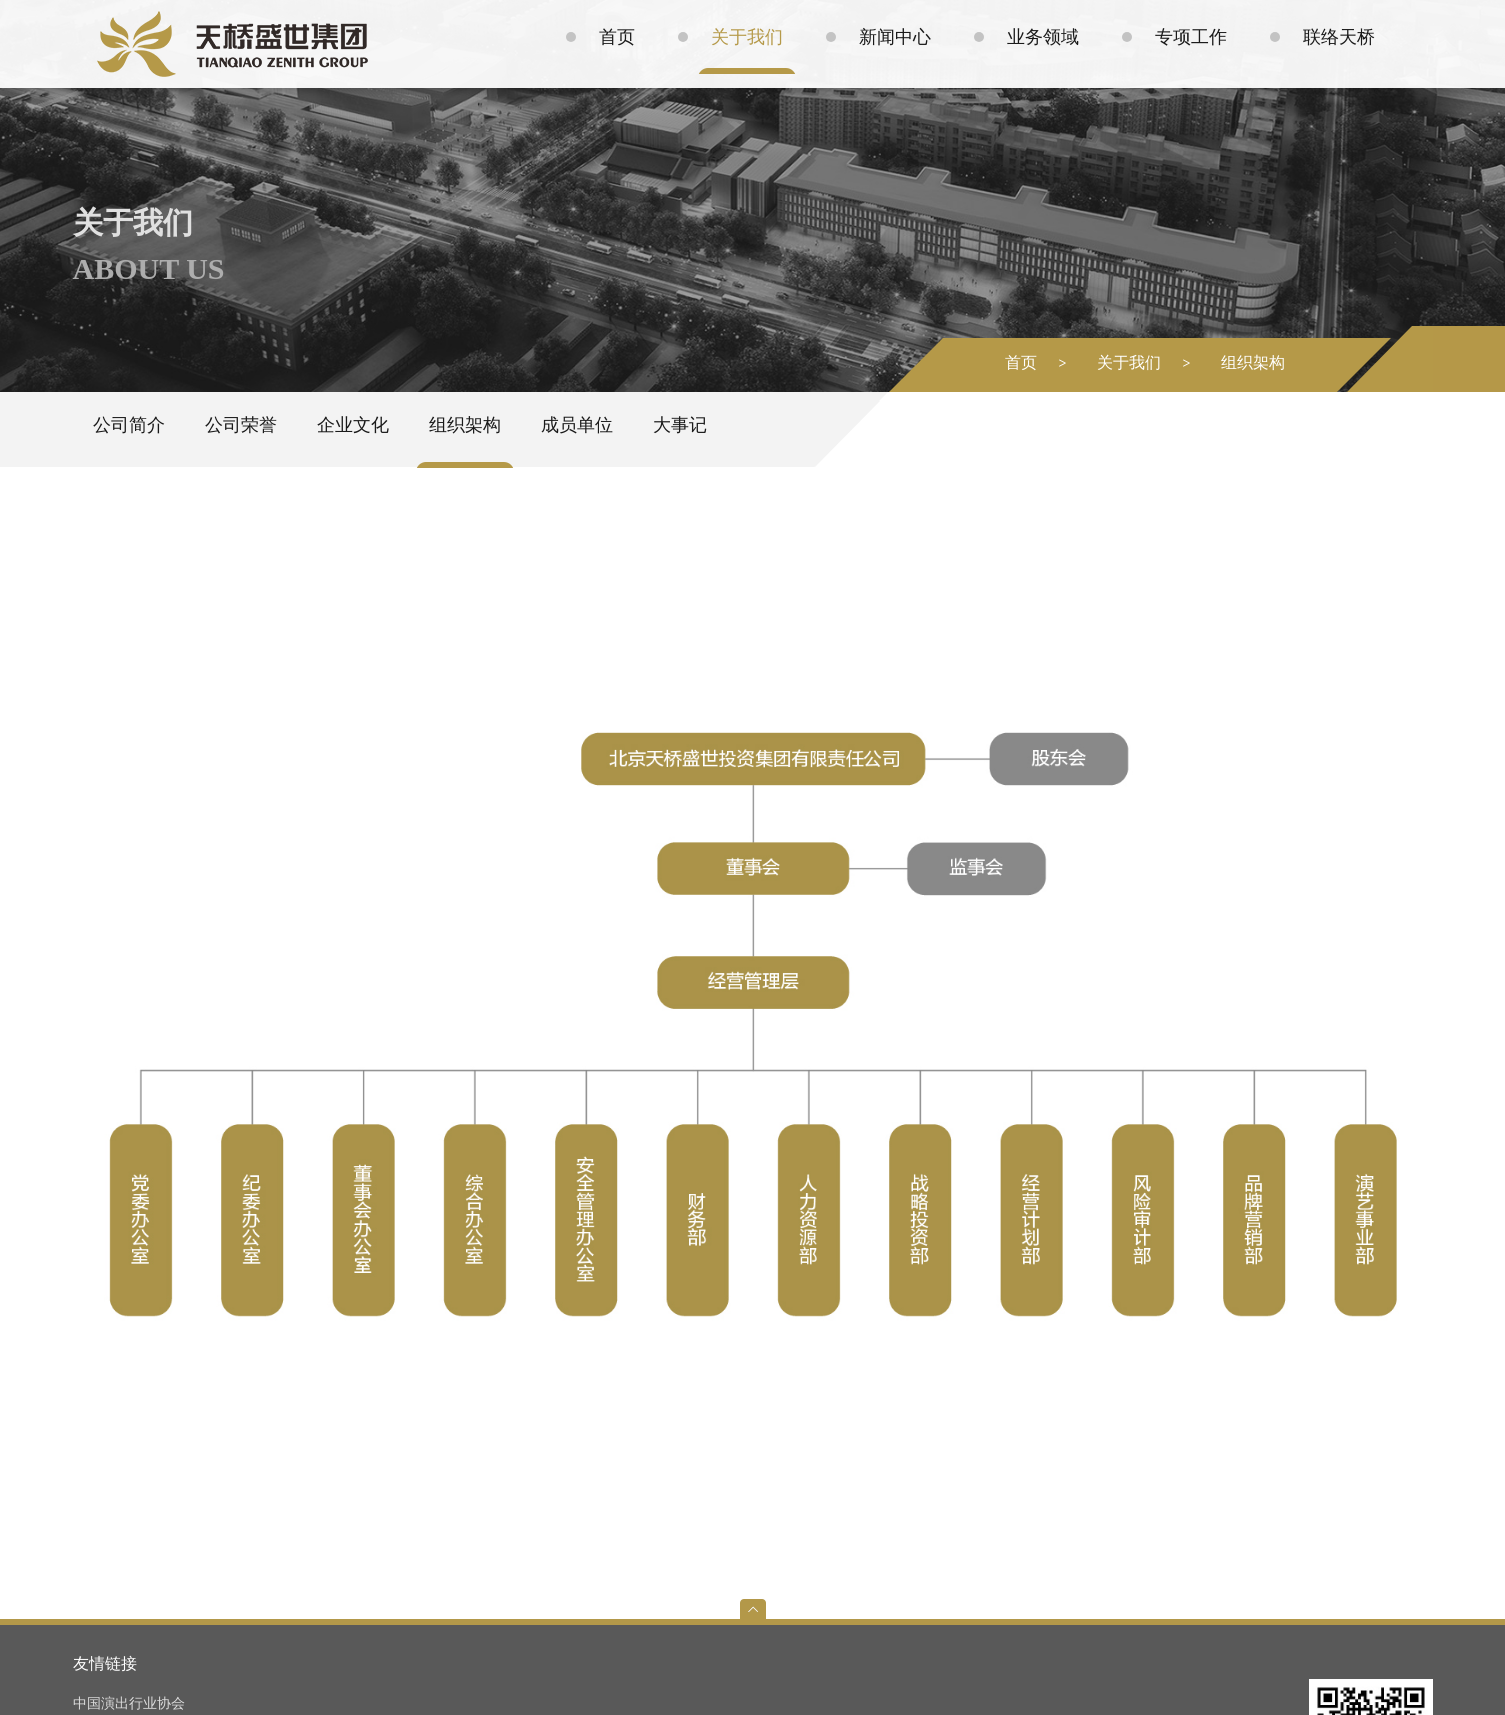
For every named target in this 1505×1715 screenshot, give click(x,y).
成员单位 (577, 425)
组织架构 (1253, 362)
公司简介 (129, 425)
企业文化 (353, 425)
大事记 (680, 425)
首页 (1021, 362)
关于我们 (1129, 362)
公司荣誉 (241, 425)
